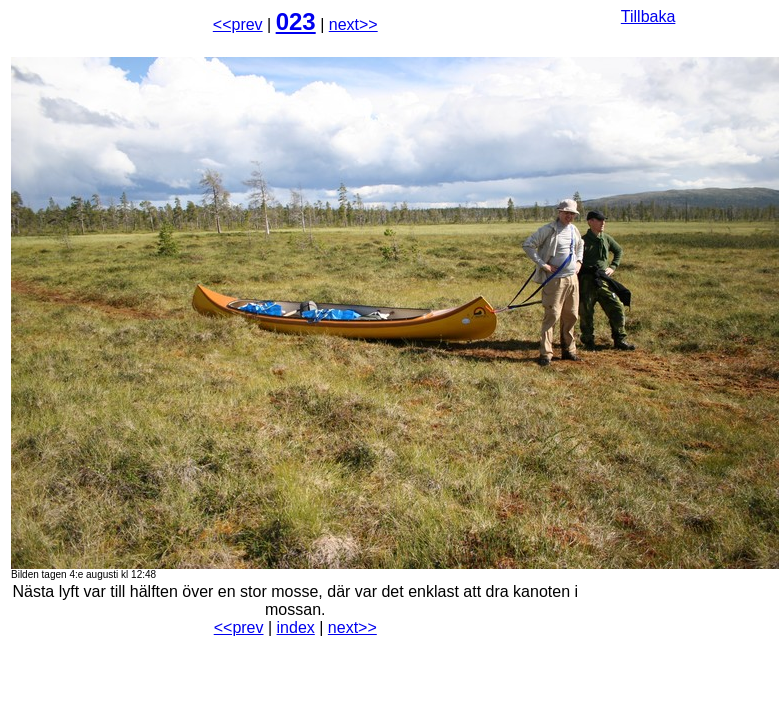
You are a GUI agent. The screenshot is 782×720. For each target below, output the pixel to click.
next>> (353, 24)
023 (296, 21)
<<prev (238, 24)
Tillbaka (648, 16)
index (296, 627)
